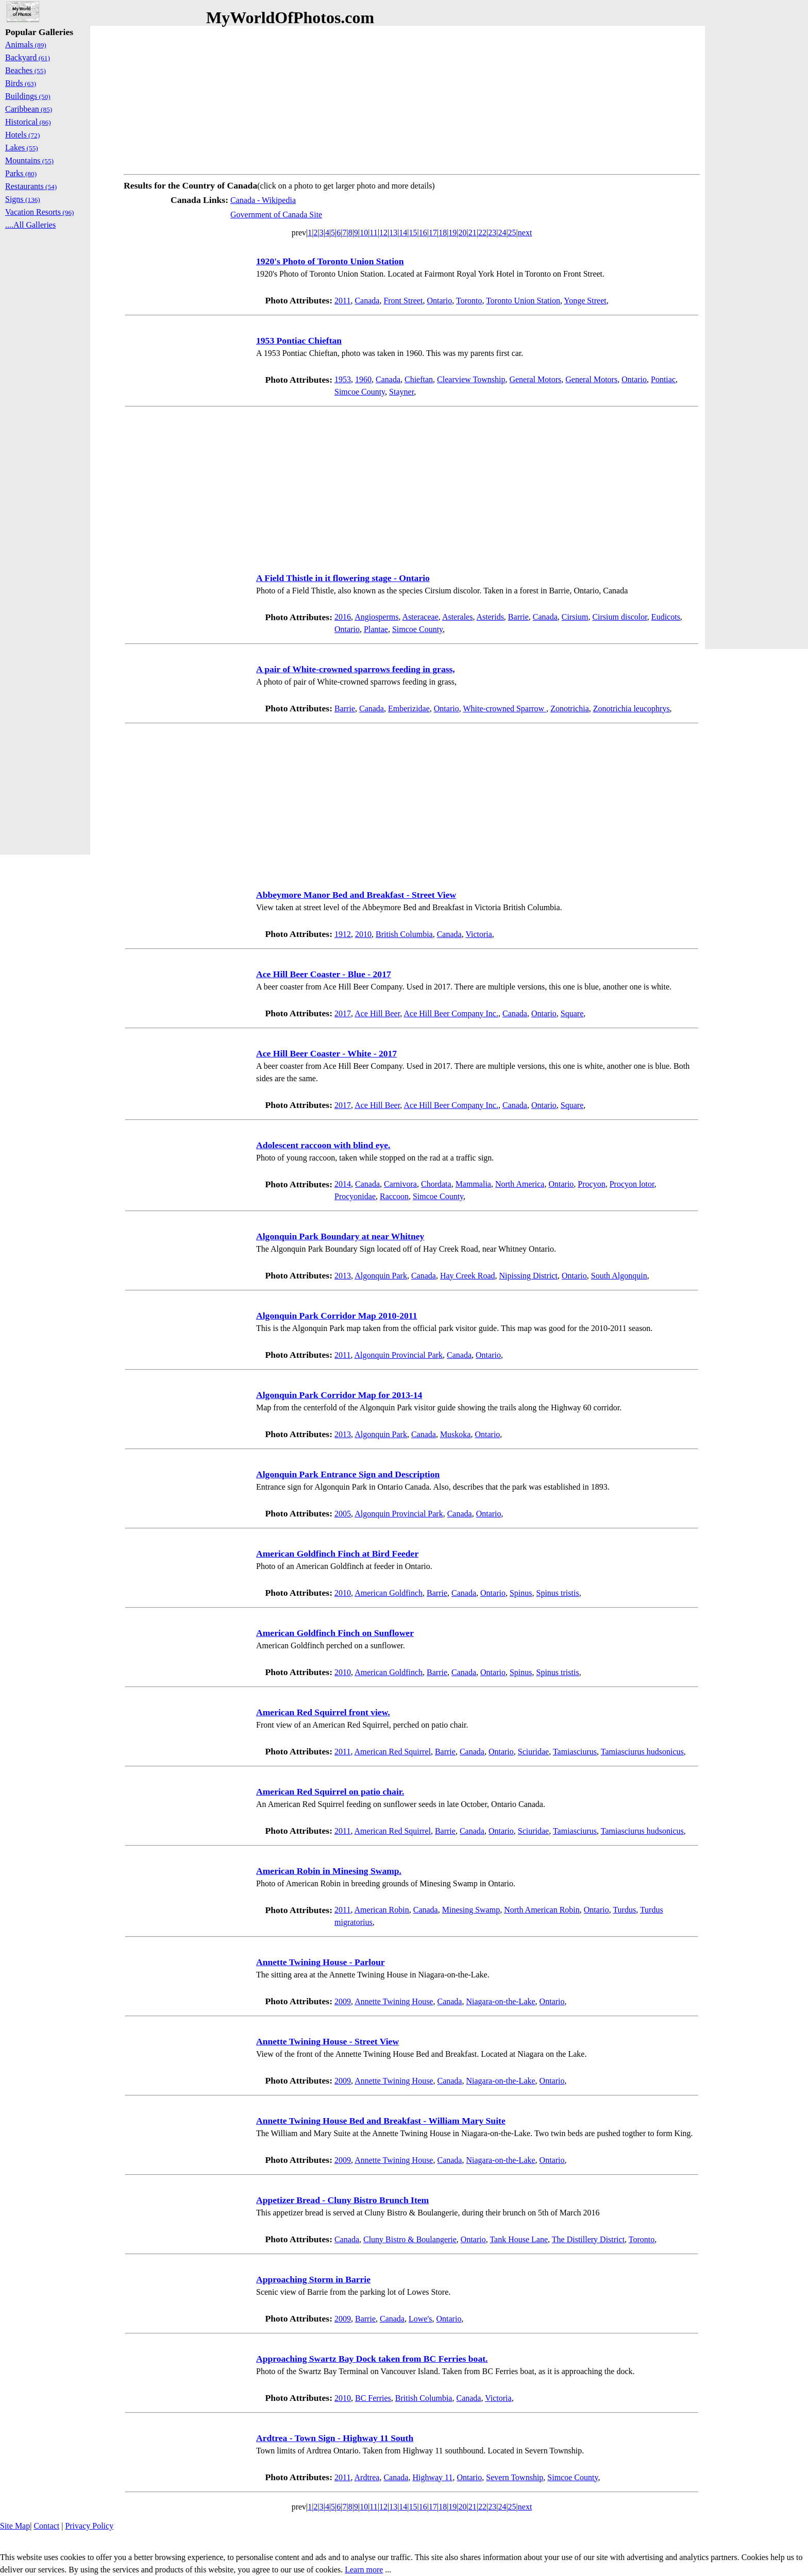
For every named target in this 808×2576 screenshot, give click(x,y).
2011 (342, 300)
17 (433, 232)
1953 (342, 379)
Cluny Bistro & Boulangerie (410, 2239)
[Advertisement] (412, 98)
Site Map (15, 2525)
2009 (342, 2001)
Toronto (469, 300)
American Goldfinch (389, 1593)
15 (413, 232)
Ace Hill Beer (377, 1013)
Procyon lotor (632, 1184)
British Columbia (404, 934)
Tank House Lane (519, 2239)
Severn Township (514, 2477)
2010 (363, 934)
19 (452, 232)
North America (520, 1184)
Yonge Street (585, 300)
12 (383, 232)
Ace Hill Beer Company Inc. (450, 1013)
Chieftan (419, 379)
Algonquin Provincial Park (399, 1355)
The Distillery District (588, 2239)
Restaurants (31, 186)
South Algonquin (619, 1275)
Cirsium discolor (619, 616)
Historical (28, 121)
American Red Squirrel (393, 1751)
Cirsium (575, 616)
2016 (342, 616)
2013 (342, 1275)
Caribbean (28, 109)
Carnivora (400, 1184)
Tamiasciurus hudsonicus (642, 1751)
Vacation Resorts (39, 212)
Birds (20, 83)
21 (472, 232)
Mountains (29, 160)
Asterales (457, 616)
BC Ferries (373, 2398)
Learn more (364, 2569)
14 (403, 232)
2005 (342, 1513)
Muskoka (455, 1434)
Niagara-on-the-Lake (500, 2001)
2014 (342, 1184)
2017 (342, 1013)
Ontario (439, 300)
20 (463, 232)
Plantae (376, 629)
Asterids (490, 616)
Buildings (27, 96)
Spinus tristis (557, 1593)
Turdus (624, 1909)
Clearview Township (471, 379)
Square (572, 1013)
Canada (367, 300)
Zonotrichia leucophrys (631, 708)
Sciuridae (533, 1751)
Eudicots (665, 616)
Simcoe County (359, 391)
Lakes (21, 147)
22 (482, 232)
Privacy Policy (89, 2525)
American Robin (382, 1909)
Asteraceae (420, 616)
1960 (363, 379)
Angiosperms (376, 616)
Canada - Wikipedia (263, 200)
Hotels (22, 134)
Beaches (25, 70)
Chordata (436, 1184)
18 (443, 232)
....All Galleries (30, 224)
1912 (342, 934)
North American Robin (542, 1909)
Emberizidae (409, 708)
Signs (22, 199)
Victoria (478, 934)
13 (393, 232)
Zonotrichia (569, 708)
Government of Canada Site (276, 214)
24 (502, 232)
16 (423, 232)
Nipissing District (528, 1275)
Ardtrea (367, 2477)
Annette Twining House (394, 2001)
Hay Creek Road (467, 1275)
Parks (21, 173)
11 (373, 232)
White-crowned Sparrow (504, 708)
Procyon (591, 1184)
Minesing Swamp (471, 1909)
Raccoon (394, 1196)
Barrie (518, 616)
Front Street (403, 300)
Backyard (27, 57)
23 (492, 232)
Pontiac (663, 379)
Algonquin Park (381, 1275)
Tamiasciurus (575, 1751)
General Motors (535, 379)
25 (512, 232)
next (525, 232)
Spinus (521, 1593)
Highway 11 (432, 2477)
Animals (25, 44)
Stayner (401, 391)
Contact (46, 2525)
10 (364, 232)
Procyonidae (355, 1196)
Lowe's (420, 2318)
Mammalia (473, 1184)
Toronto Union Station (523, 300)
